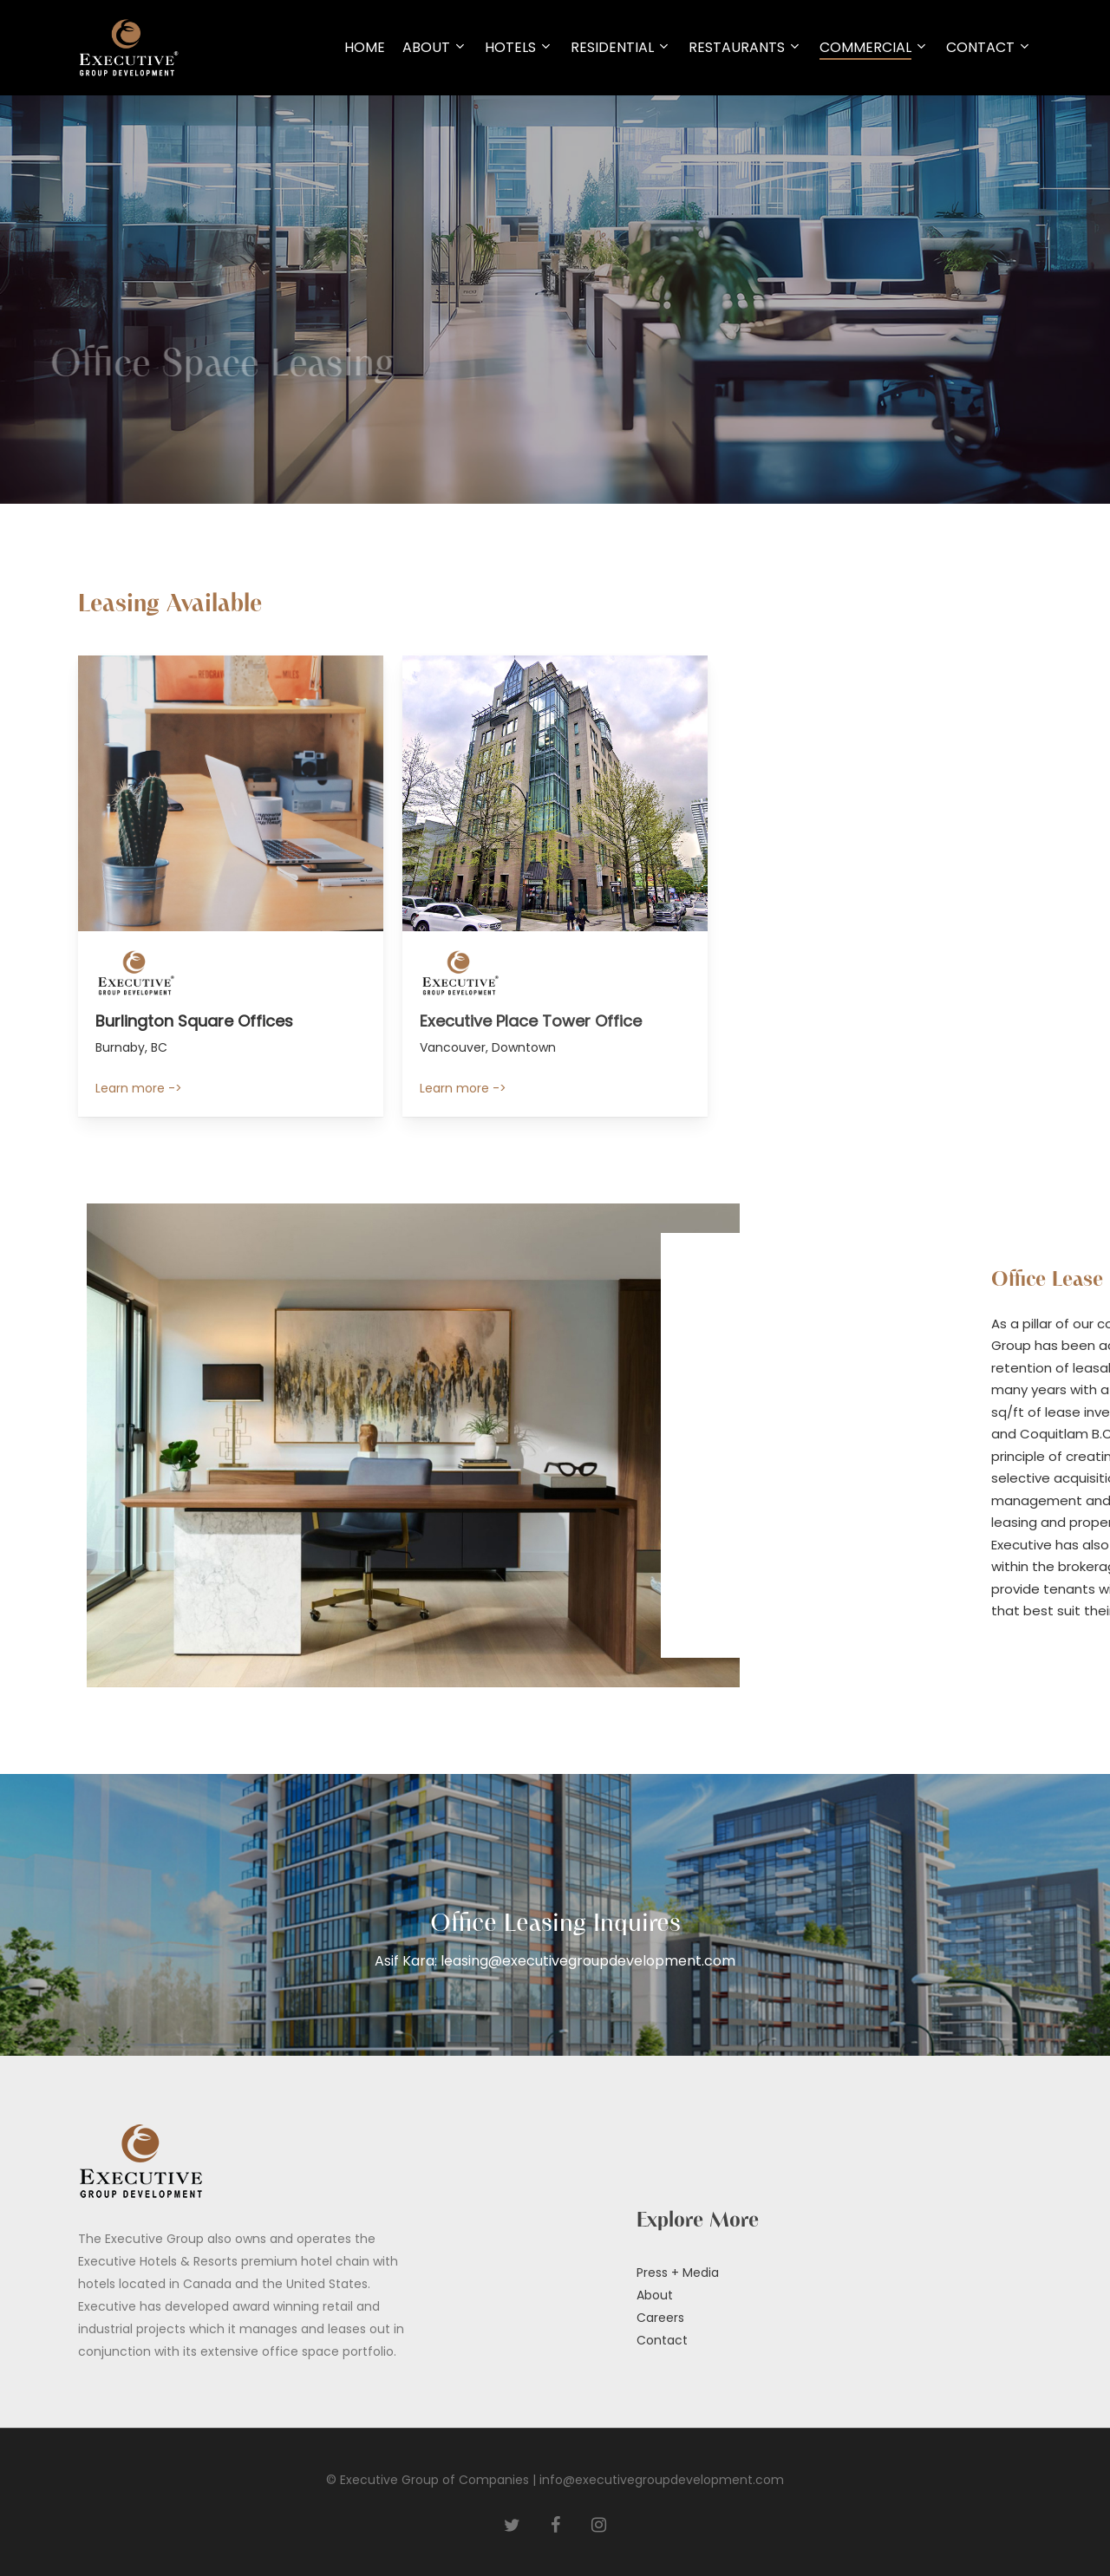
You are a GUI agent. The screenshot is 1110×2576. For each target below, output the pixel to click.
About (655, 2295)
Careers (660, 2317)
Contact (662, 2340)
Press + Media (678, 2272)
